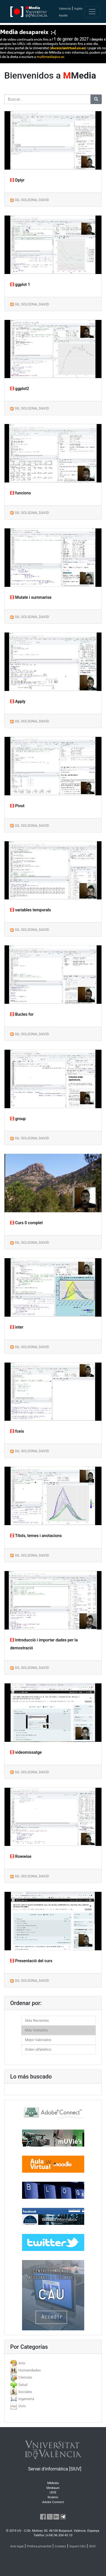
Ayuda (63, 15)
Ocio (22, 2406)
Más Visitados (36, 2030)
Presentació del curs (31, 1961)
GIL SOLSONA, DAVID (32, 200)
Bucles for (22, 1014)
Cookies (60, 2546)
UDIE (53, 2492)
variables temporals (30, 910)
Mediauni (53, 2488)
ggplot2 (19, 388)
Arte (21, 2363)
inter (16, 1327)
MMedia (53, 2483)
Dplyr (17, 180)
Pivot (17, 806)
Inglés (78, 8)
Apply (17, 701)
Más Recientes (37, 2020)
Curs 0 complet (26, 1222)
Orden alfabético (38, 2049)
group (18, 1118)
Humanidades (29, 2370)
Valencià (65, 8)
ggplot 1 (20, 284)
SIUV (92, 2546)
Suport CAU (77, 2546)
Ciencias (25, 2377)
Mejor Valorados (38, 2040)
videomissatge (26, 1752)
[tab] (53, 2363)
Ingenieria (26, 2399)
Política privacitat (39, 2546)
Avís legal (17, 2546)
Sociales (25, 2392)
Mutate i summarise (30, 597)
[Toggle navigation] (92, 11)
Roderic (53, 2497)
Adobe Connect (53, 2502)
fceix (17, 1431)
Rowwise (20, 1856)
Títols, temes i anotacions (36, 1535)
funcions (20, 493)
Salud (22, 2385)
